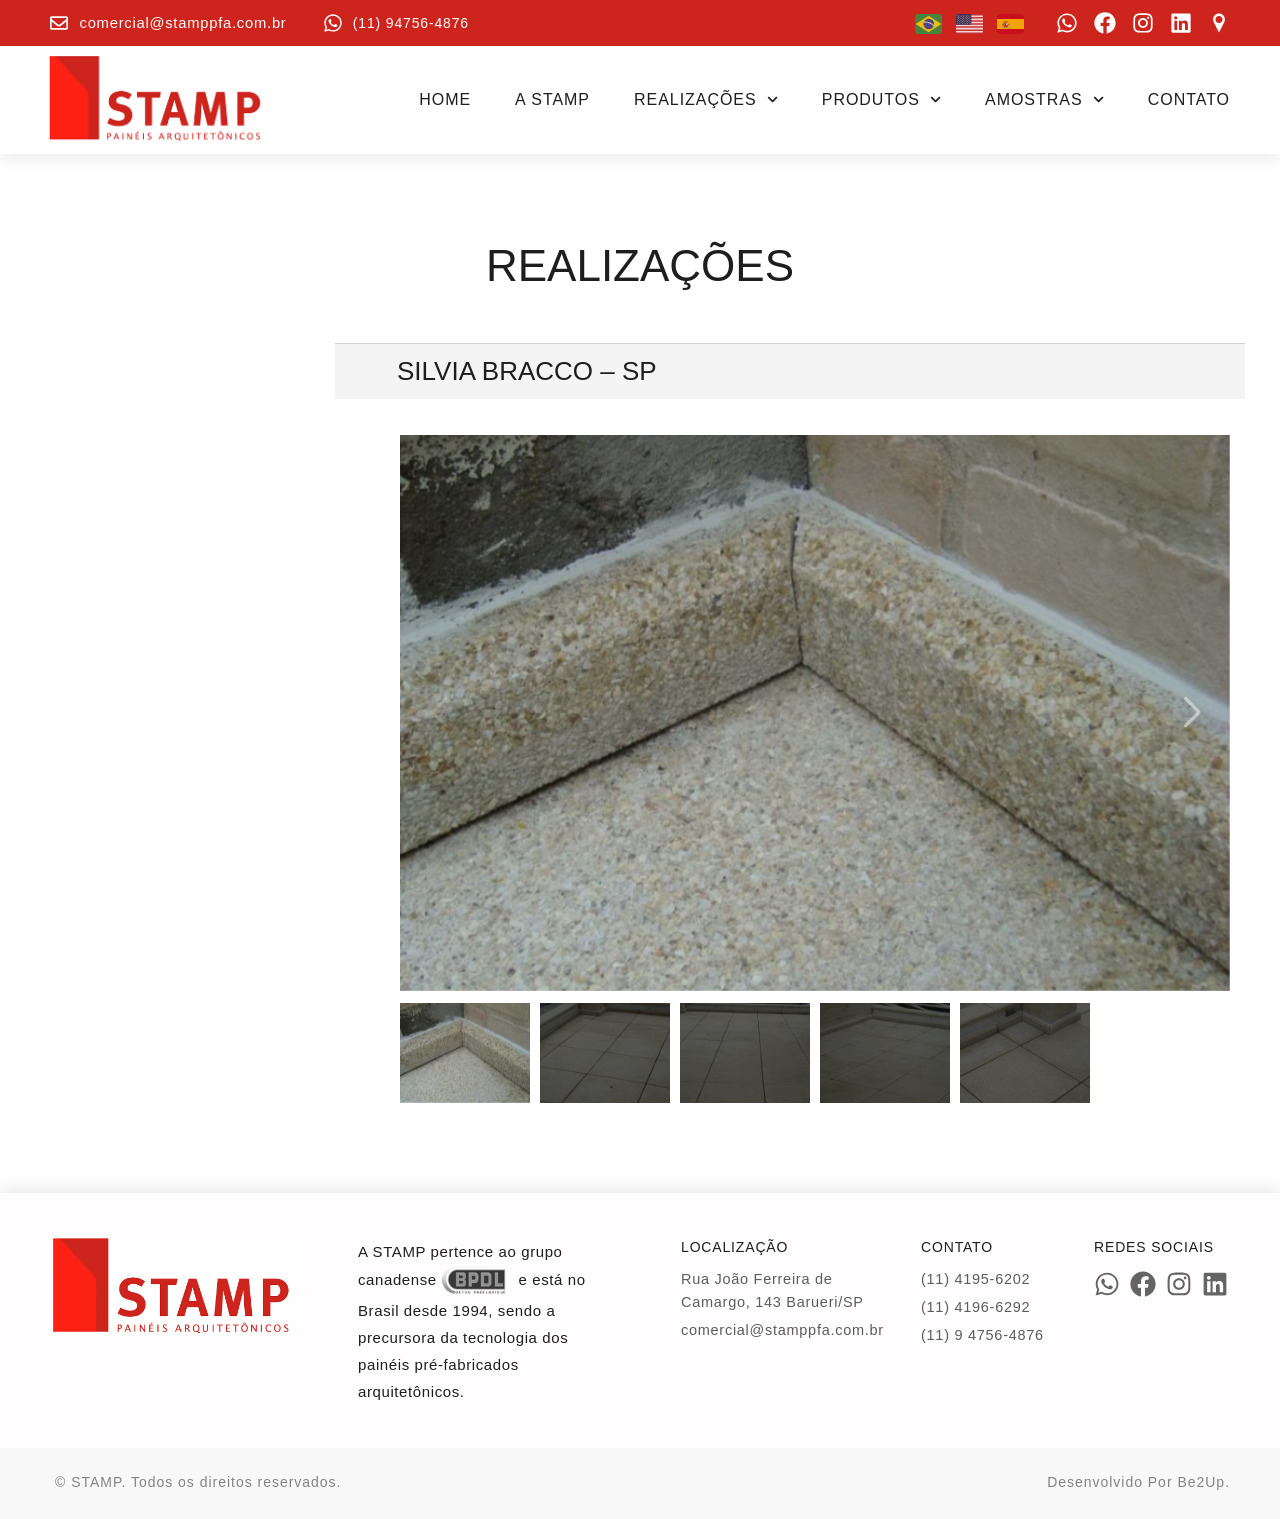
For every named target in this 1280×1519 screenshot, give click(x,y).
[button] (1190, 713)
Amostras (1044, 99)
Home (445, 99)
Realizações (706, 99)
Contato (1189, 99)
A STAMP (552, 99)
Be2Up (1201, 1482)
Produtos (881, 99)
